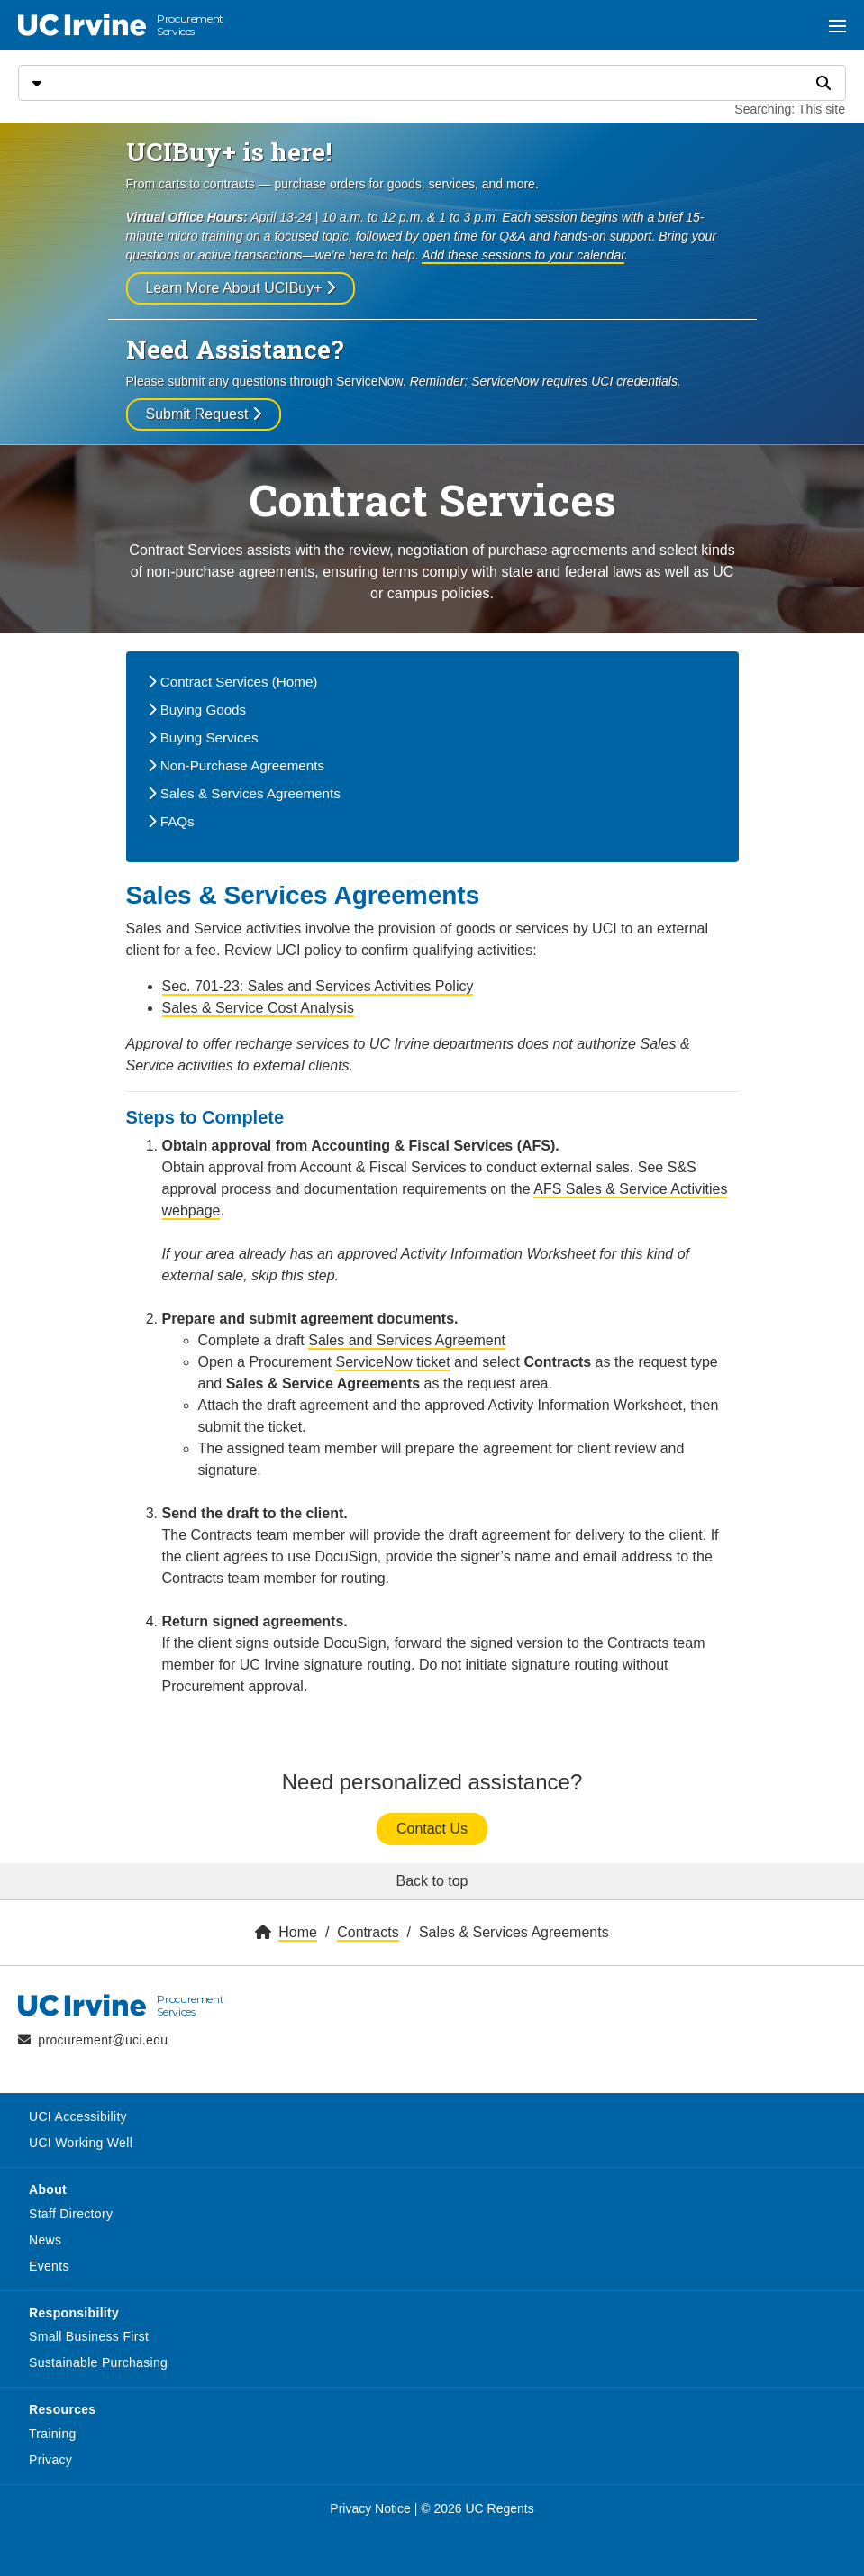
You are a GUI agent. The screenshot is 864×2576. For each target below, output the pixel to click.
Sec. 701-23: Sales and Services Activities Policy (318, 986)
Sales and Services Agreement (406, 1340)
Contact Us (432, 1828)
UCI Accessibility (78, 2116)
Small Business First (89, 2336)
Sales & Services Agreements (244, 793)
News (45, 2240)
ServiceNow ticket (392, 1362)
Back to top (432, 1881)
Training (53, 2433)
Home (297, 1932)
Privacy (50, 2460)
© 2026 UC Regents (477, 2508)
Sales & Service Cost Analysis (258, 1007)
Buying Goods (197, 709)
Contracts (367, 1932)
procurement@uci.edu (103, 2040)
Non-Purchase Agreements (236, 765)
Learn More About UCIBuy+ (241, 288)
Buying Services (203, 737)
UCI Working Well (80, 2142)
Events (49, 2266)
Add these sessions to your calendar (523, 255)
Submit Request (203, 414)
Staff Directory (71, 2214)
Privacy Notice (370, 2508)
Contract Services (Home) (233, 681)
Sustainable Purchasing (98, 2362)
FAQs (171, 821)
